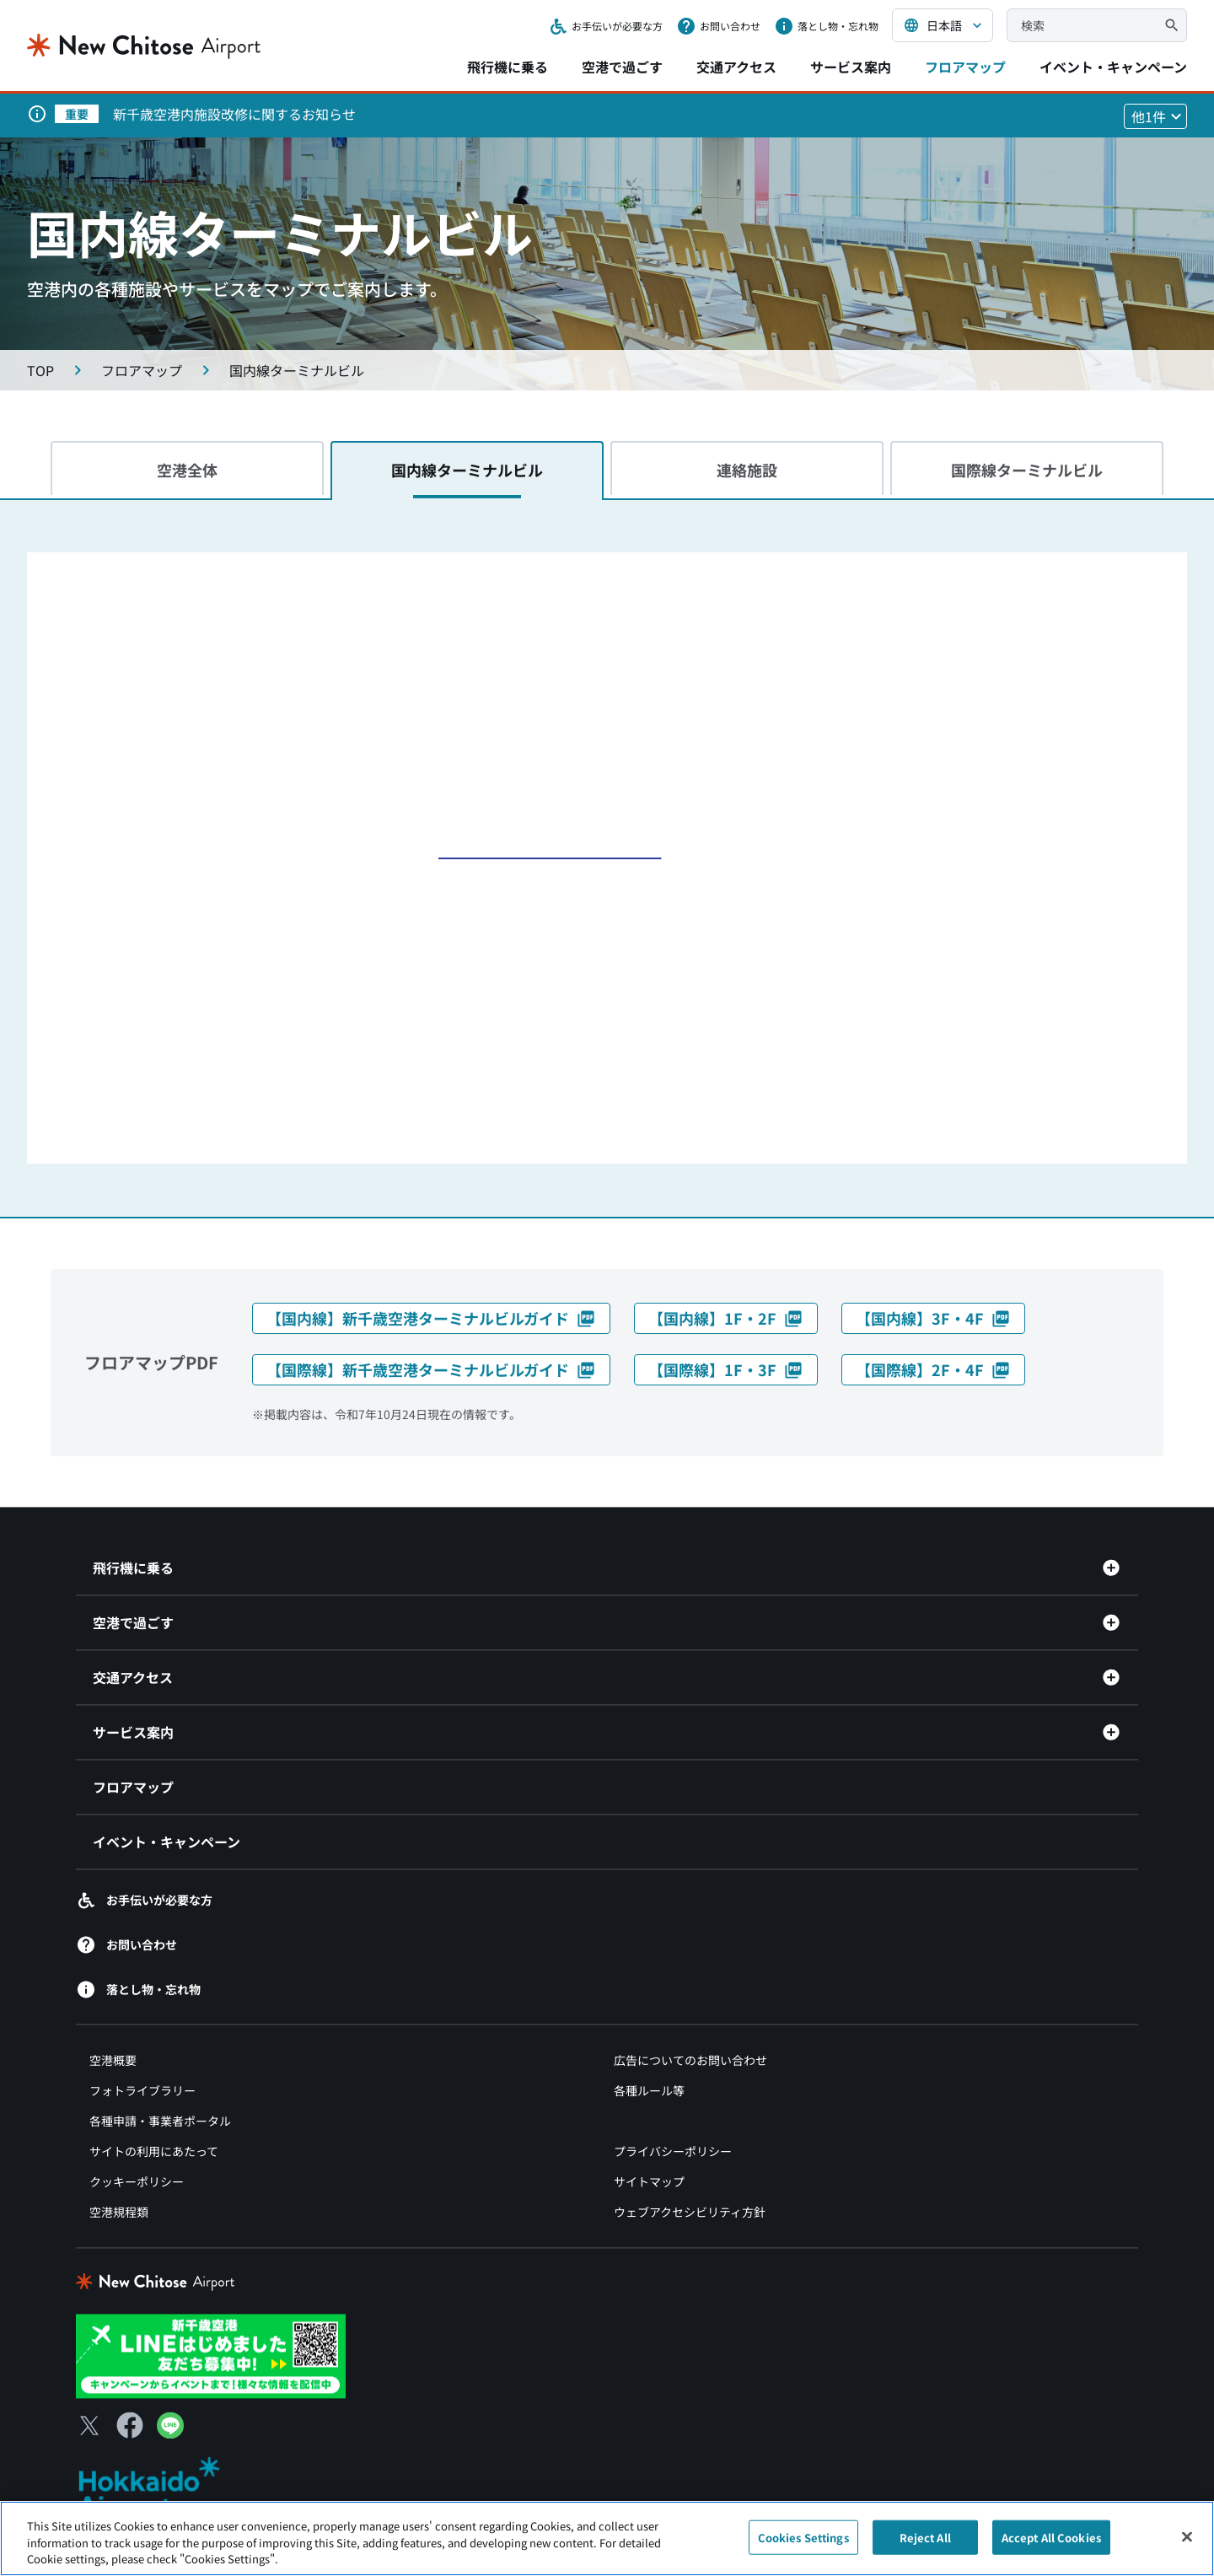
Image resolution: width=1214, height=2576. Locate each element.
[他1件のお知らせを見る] (1155, 116)
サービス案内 (850, 66)
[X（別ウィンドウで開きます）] (89, 2425)
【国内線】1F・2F (725, 1318)
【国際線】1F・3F (725, 1369)
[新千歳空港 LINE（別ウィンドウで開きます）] (211, 2354)
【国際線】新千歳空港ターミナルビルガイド (431, 1369)
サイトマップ (649, 2182)
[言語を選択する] (942, 25)
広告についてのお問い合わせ (690, 2060)
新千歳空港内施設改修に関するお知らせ (234, 114)
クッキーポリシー (136, 2182)
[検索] (1172, 25)
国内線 (467, 470)
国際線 (1027, 470)
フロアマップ (965, 66)
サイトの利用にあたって (153, 2151)
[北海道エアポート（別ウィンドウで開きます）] (163, 2487)
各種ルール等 (649, 2091)
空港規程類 (118, 2212)
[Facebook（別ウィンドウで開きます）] (129, 2425)
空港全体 (187, 470)
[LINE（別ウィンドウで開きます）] (170, 2433)
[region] (607, 2538)
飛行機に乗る (507, 66)
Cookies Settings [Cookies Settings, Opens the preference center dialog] (803, 2537)
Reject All (925, 2537)
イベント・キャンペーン (1113, 66)
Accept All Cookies (1051, 2537)
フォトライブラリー (142, 2091)
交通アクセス (736, 66)
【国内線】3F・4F (933, 1318)
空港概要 (113, 2060)
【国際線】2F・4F (933, 1369)
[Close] (1187, 2536)
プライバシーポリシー (673, 2151)
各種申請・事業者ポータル (160, 2121)
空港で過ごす (622, 66)
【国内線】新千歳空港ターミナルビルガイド (431, 1318)
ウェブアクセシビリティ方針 (689, 2212)
